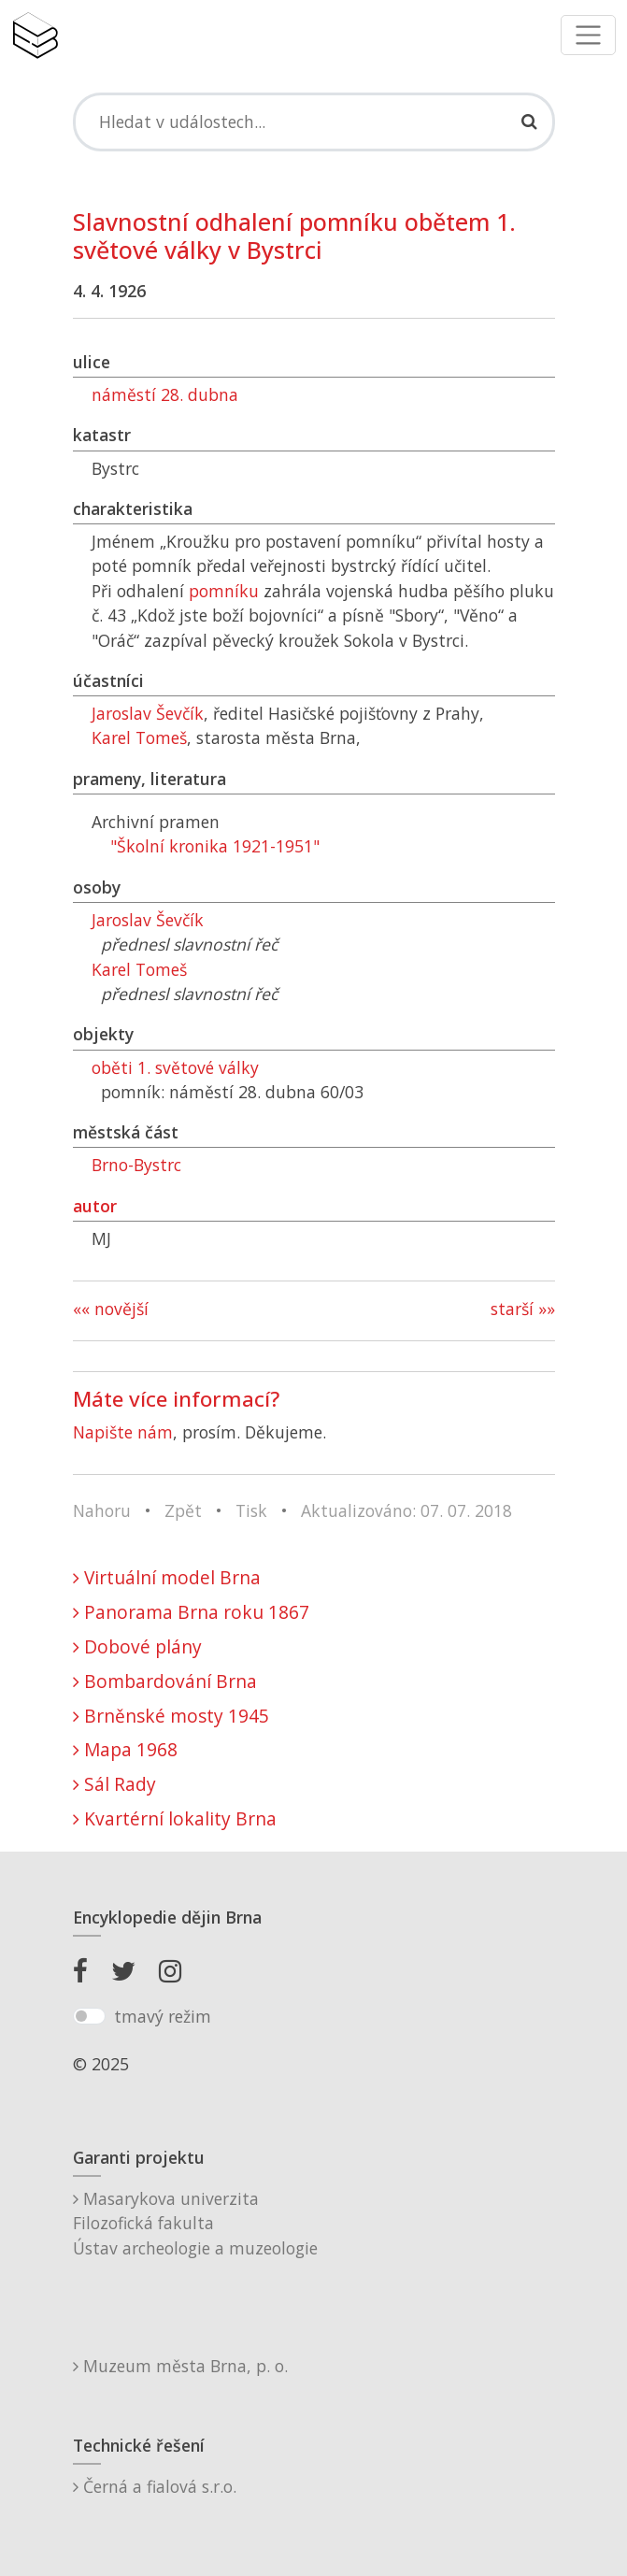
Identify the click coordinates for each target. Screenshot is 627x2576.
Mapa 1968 (125, 1749)
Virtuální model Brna (167, 1577)
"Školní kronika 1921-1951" (215, 846)
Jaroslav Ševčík (148, 713)
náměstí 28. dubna (165, 394)
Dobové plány (137, 1646)
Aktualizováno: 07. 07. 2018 (406, 1510)
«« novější (111, 1308)
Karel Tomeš (139, 737)
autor (95, 1206)
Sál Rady (114, 1783)
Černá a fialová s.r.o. (154, 2486)
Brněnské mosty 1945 (171, 1715)
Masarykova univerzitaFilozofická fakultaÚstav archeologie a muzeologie (195, 2223)
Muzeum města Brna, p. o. (180, 2365)
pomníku (224, 591)
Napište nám (123, 1432)
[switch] (89, 2016)
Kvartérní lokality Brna (175, 1818)
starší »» (523, 1308)
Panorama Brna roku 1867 (191, 1611)
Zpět (183, 1510)
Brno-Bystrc (136, 1164)
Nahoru (102, 1510)
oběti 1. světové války (175, 1067)
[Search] (314, 121)
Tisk (251, 1510)
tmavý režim (162, 2016)
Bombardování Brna (165, 1681)
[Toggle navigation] (588, 35)
